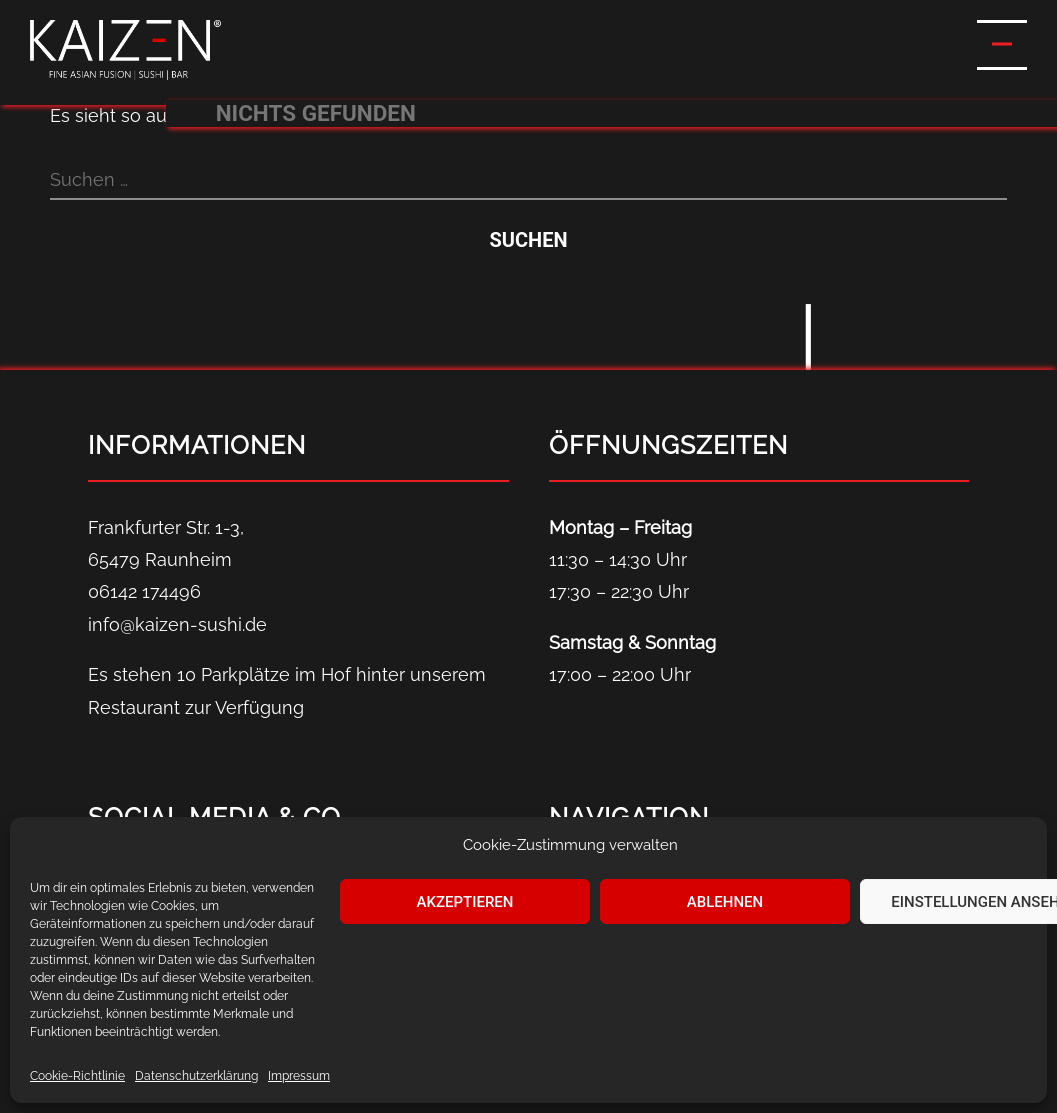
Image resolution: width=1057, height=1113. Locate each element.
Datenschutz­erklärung (196, 1076)
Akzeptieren (465, 902)
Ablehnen (725, 902)
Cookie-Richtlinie (77, 1076)
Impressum (299, 1076)
